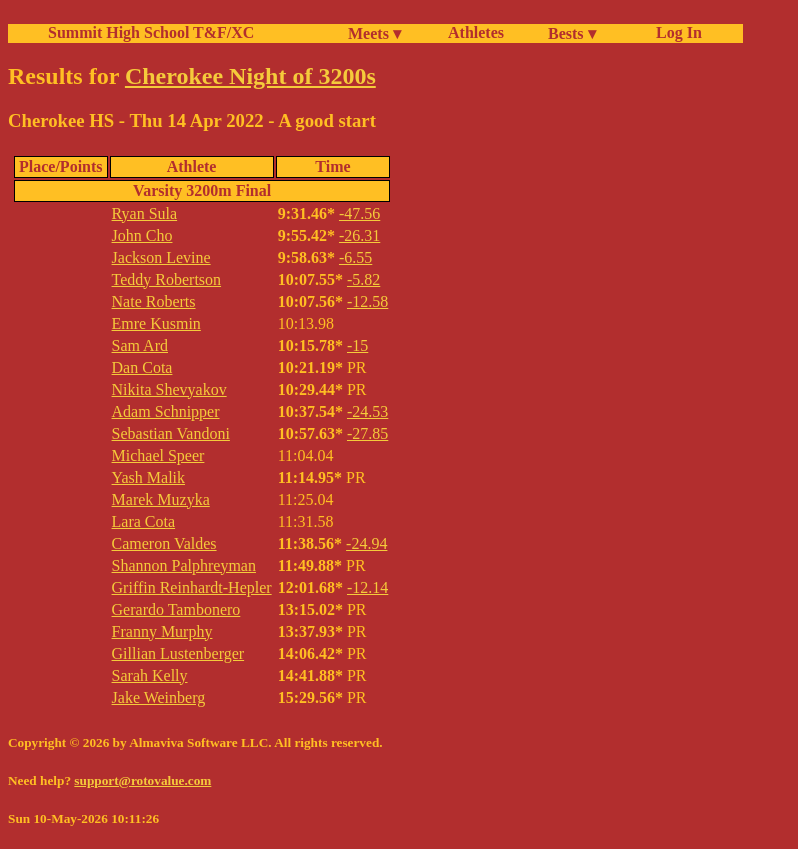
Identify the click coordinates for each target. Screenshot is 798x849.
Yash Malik (149, 477)
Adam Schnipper (166, 411)
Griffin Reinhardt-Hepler (192, 587)
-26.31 (359, 235)
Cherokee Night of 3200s (250, 76)
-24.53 (367, 411)
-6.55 (355, 257)
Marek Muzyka (161, 499)
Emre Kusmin (156, 323)
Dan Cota (142, 367)
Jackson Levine (161, 257)
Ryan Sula (145, 213)
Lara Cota (144, 521)
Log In (675, 32)
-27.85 (367, 433)
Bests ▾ (572, 33)
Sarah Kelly (150, 675)
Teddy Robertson (167, 279)
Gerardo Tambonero (176, 609)
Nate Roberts (154, 301)
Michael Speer (158, 455)
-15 (357, 345)
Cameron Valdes (164, 543)
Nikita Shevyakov (169, 389)
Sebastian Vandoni (171, 433)
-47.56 (359, 213)
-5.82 (363, 279)
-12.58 (367, 301)
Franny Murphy (162, 631)
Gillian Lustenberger (178, 653)
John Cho (142, 235)
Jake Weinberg (159, 697)
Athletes (476, 32)
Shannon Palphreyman (184, 565)
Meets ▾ (374, 33)
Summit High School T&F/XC (151, 32)
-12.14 (367, 587)
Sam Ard (140, 345)
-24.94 (366, 543)
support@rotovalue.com (142, 780)
